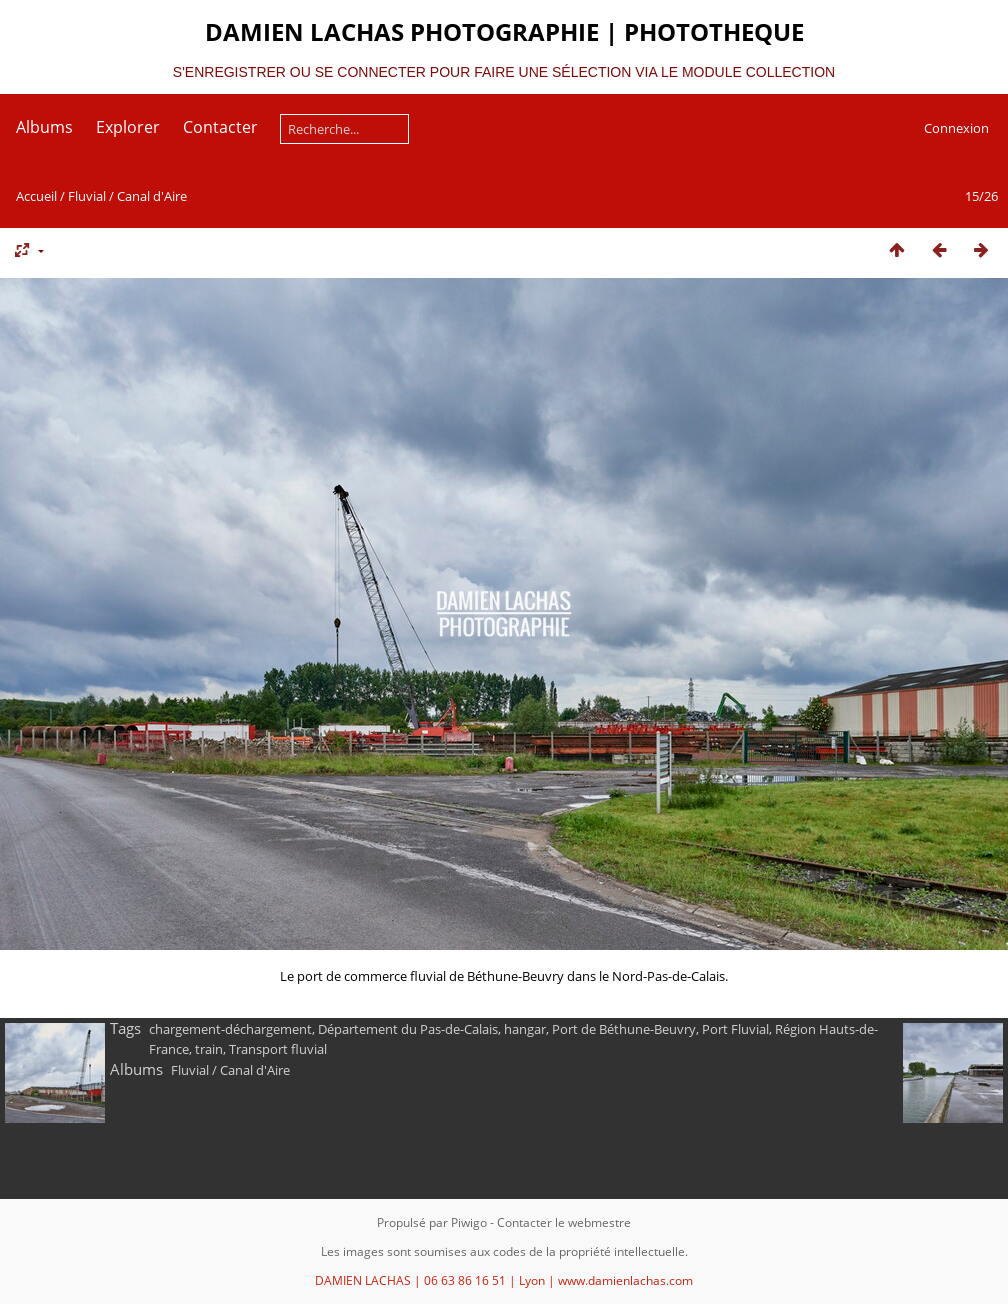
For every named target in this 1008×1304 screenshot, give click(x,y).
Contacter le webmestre (564, 1222)
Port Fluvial (735, 1029)
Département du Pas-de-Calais (408, 1029)
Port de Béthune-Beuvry (624, 1029)
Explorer (128, 127)
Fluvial (87, 196)
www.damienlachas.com (625, 1280)
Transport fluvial (278, 1049)
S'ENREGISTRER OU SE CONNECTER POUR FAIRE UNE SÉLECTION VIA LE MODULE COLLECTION (504, 72)
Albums (44, 127)
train (209, 1049)
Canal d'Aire (152, 196)
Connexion (956, 128)
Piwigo (469, 1222)
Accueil (36, 196)
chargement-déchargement (230, 1029)
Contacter (220, 127)
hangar (525, 1029)
